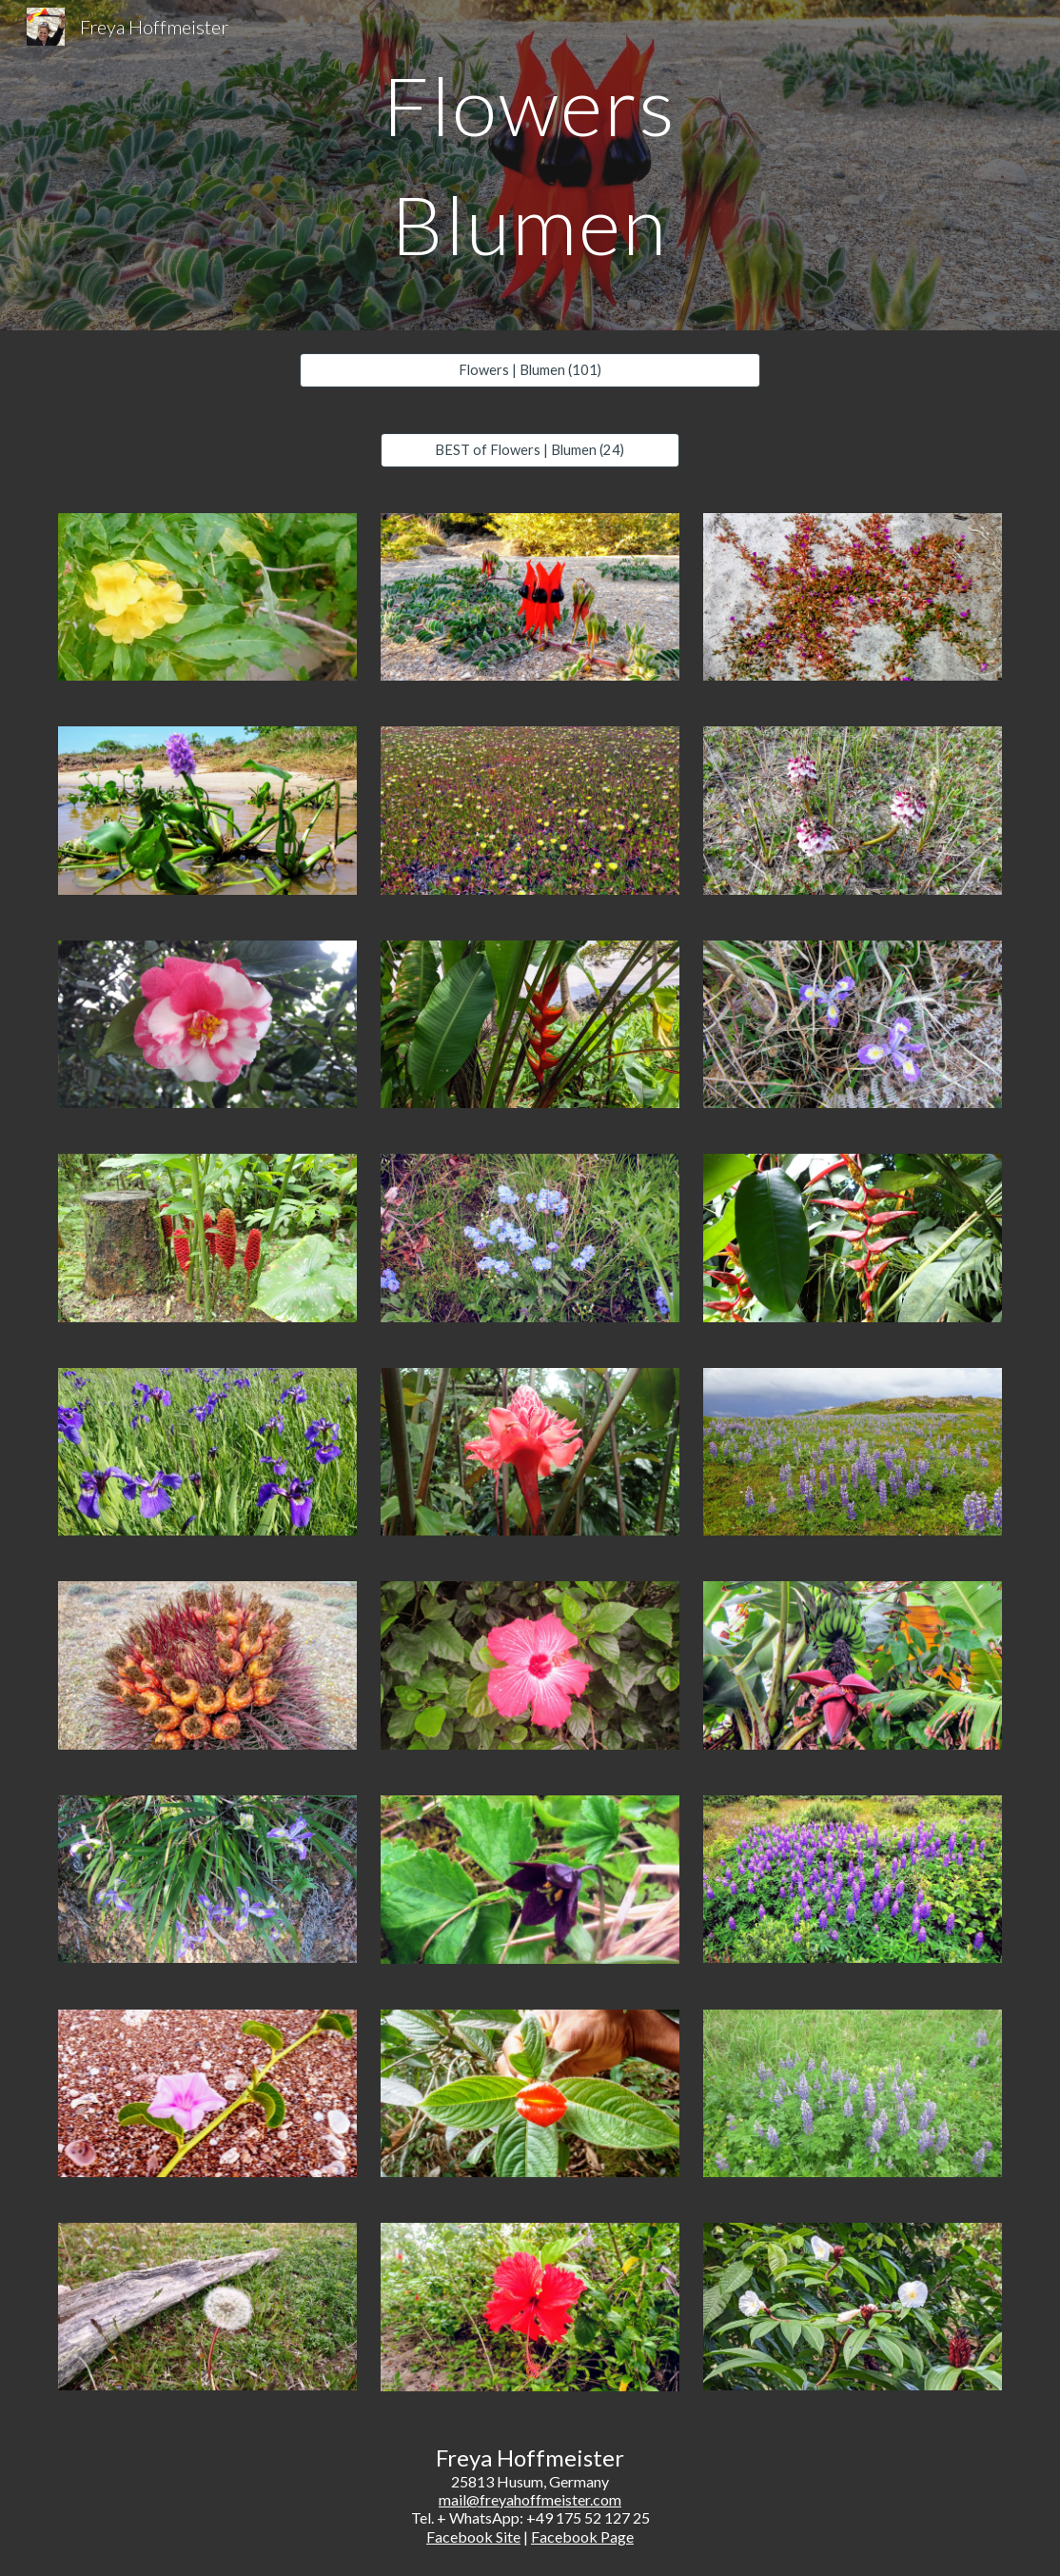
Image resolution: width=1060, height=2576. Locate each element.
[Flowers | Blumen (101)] (530, 370)
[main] (529, 165)
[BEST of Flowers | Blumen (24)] (530, 450)
